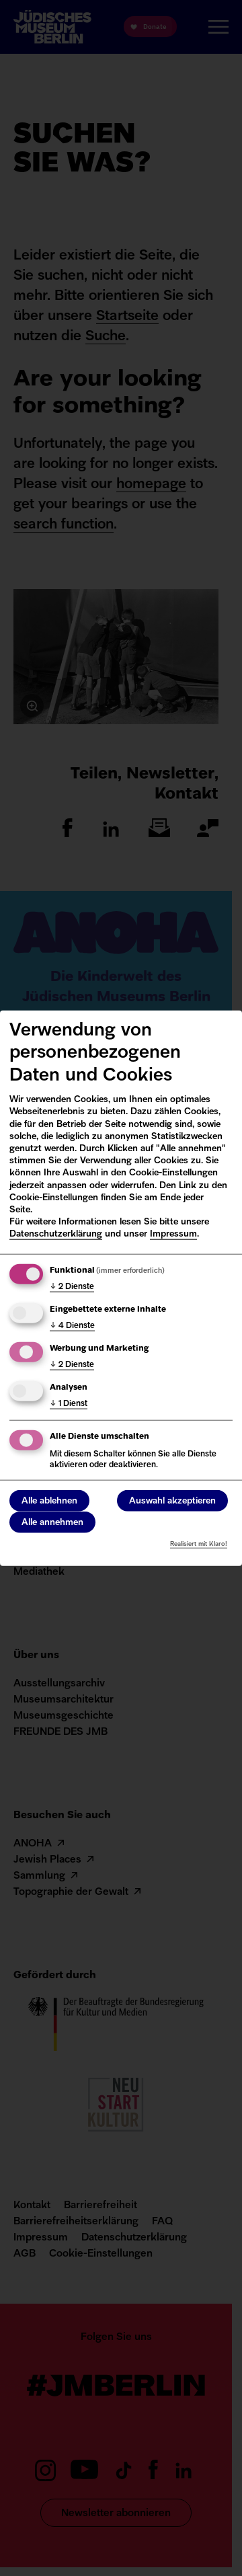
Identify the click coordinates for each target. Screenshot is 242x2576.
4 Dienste (72, 1326)
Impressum (173, 1234)
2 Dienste (72, 1287)
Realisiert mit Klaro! (198, 1544)
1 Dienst (68, 1403)
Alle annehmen (52, 1522)
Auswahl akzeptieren (172, 1501)
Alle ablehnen (49, 1501)
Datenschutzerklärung (55, 1234)
